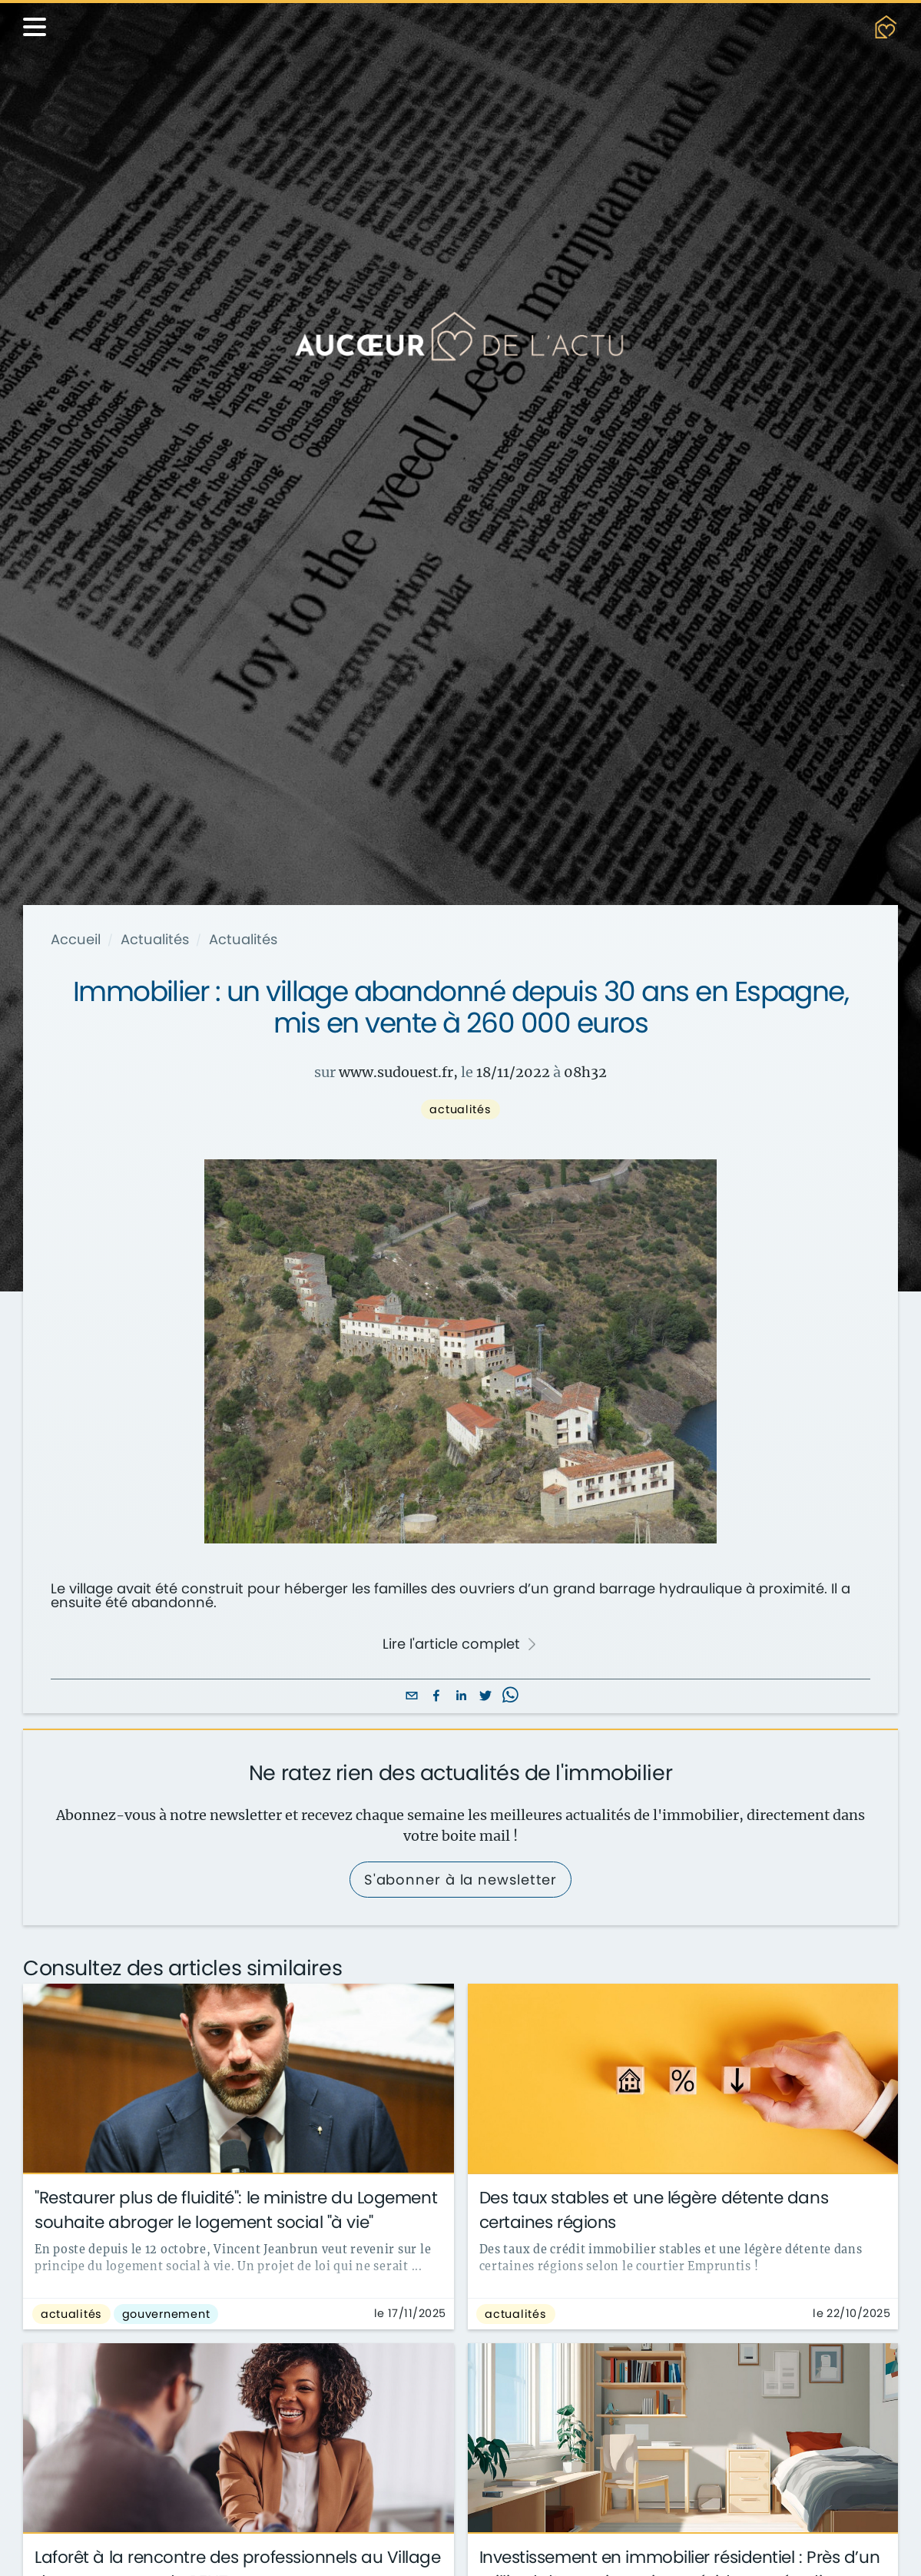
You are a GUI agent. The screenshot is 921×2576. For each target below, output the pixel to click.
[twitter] (485, 1696)
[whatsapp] (510, 1696)
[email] (411, 1696)
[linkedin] (461, 1696)
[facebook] (436, 1696)
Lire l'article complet (460, 1644)
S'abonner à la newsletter (461, 1879)
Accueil (76, 940)
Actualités (155, 940)
